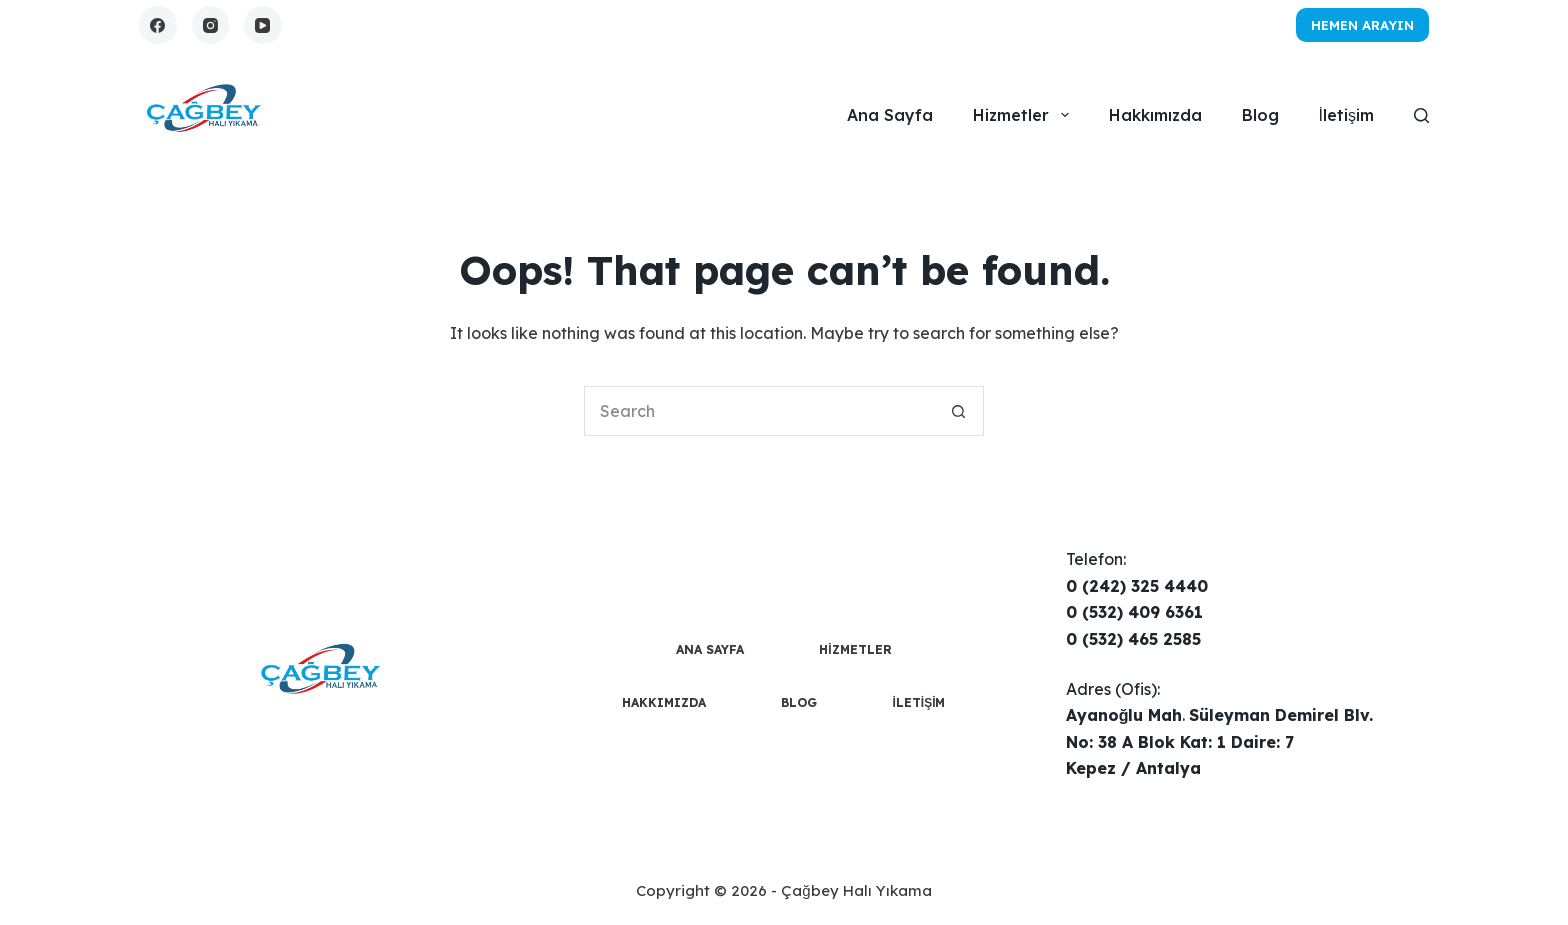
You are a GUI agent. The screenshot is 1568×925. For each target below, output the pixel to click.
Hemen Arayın (1362, 25)
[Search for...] (759, 411)
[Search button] (959, 411)
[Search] (1421, 115)
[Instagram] (211, 25)
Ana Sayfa (890, 115)
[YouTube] (263, 25)
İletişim (1346, 115)
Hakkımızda (1155, 115)
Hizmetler (1024, 115)
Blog (1260, 115)
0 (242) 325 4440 (1137, 586)
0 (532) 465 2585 (1133, 639)
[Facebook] (158, 25)
